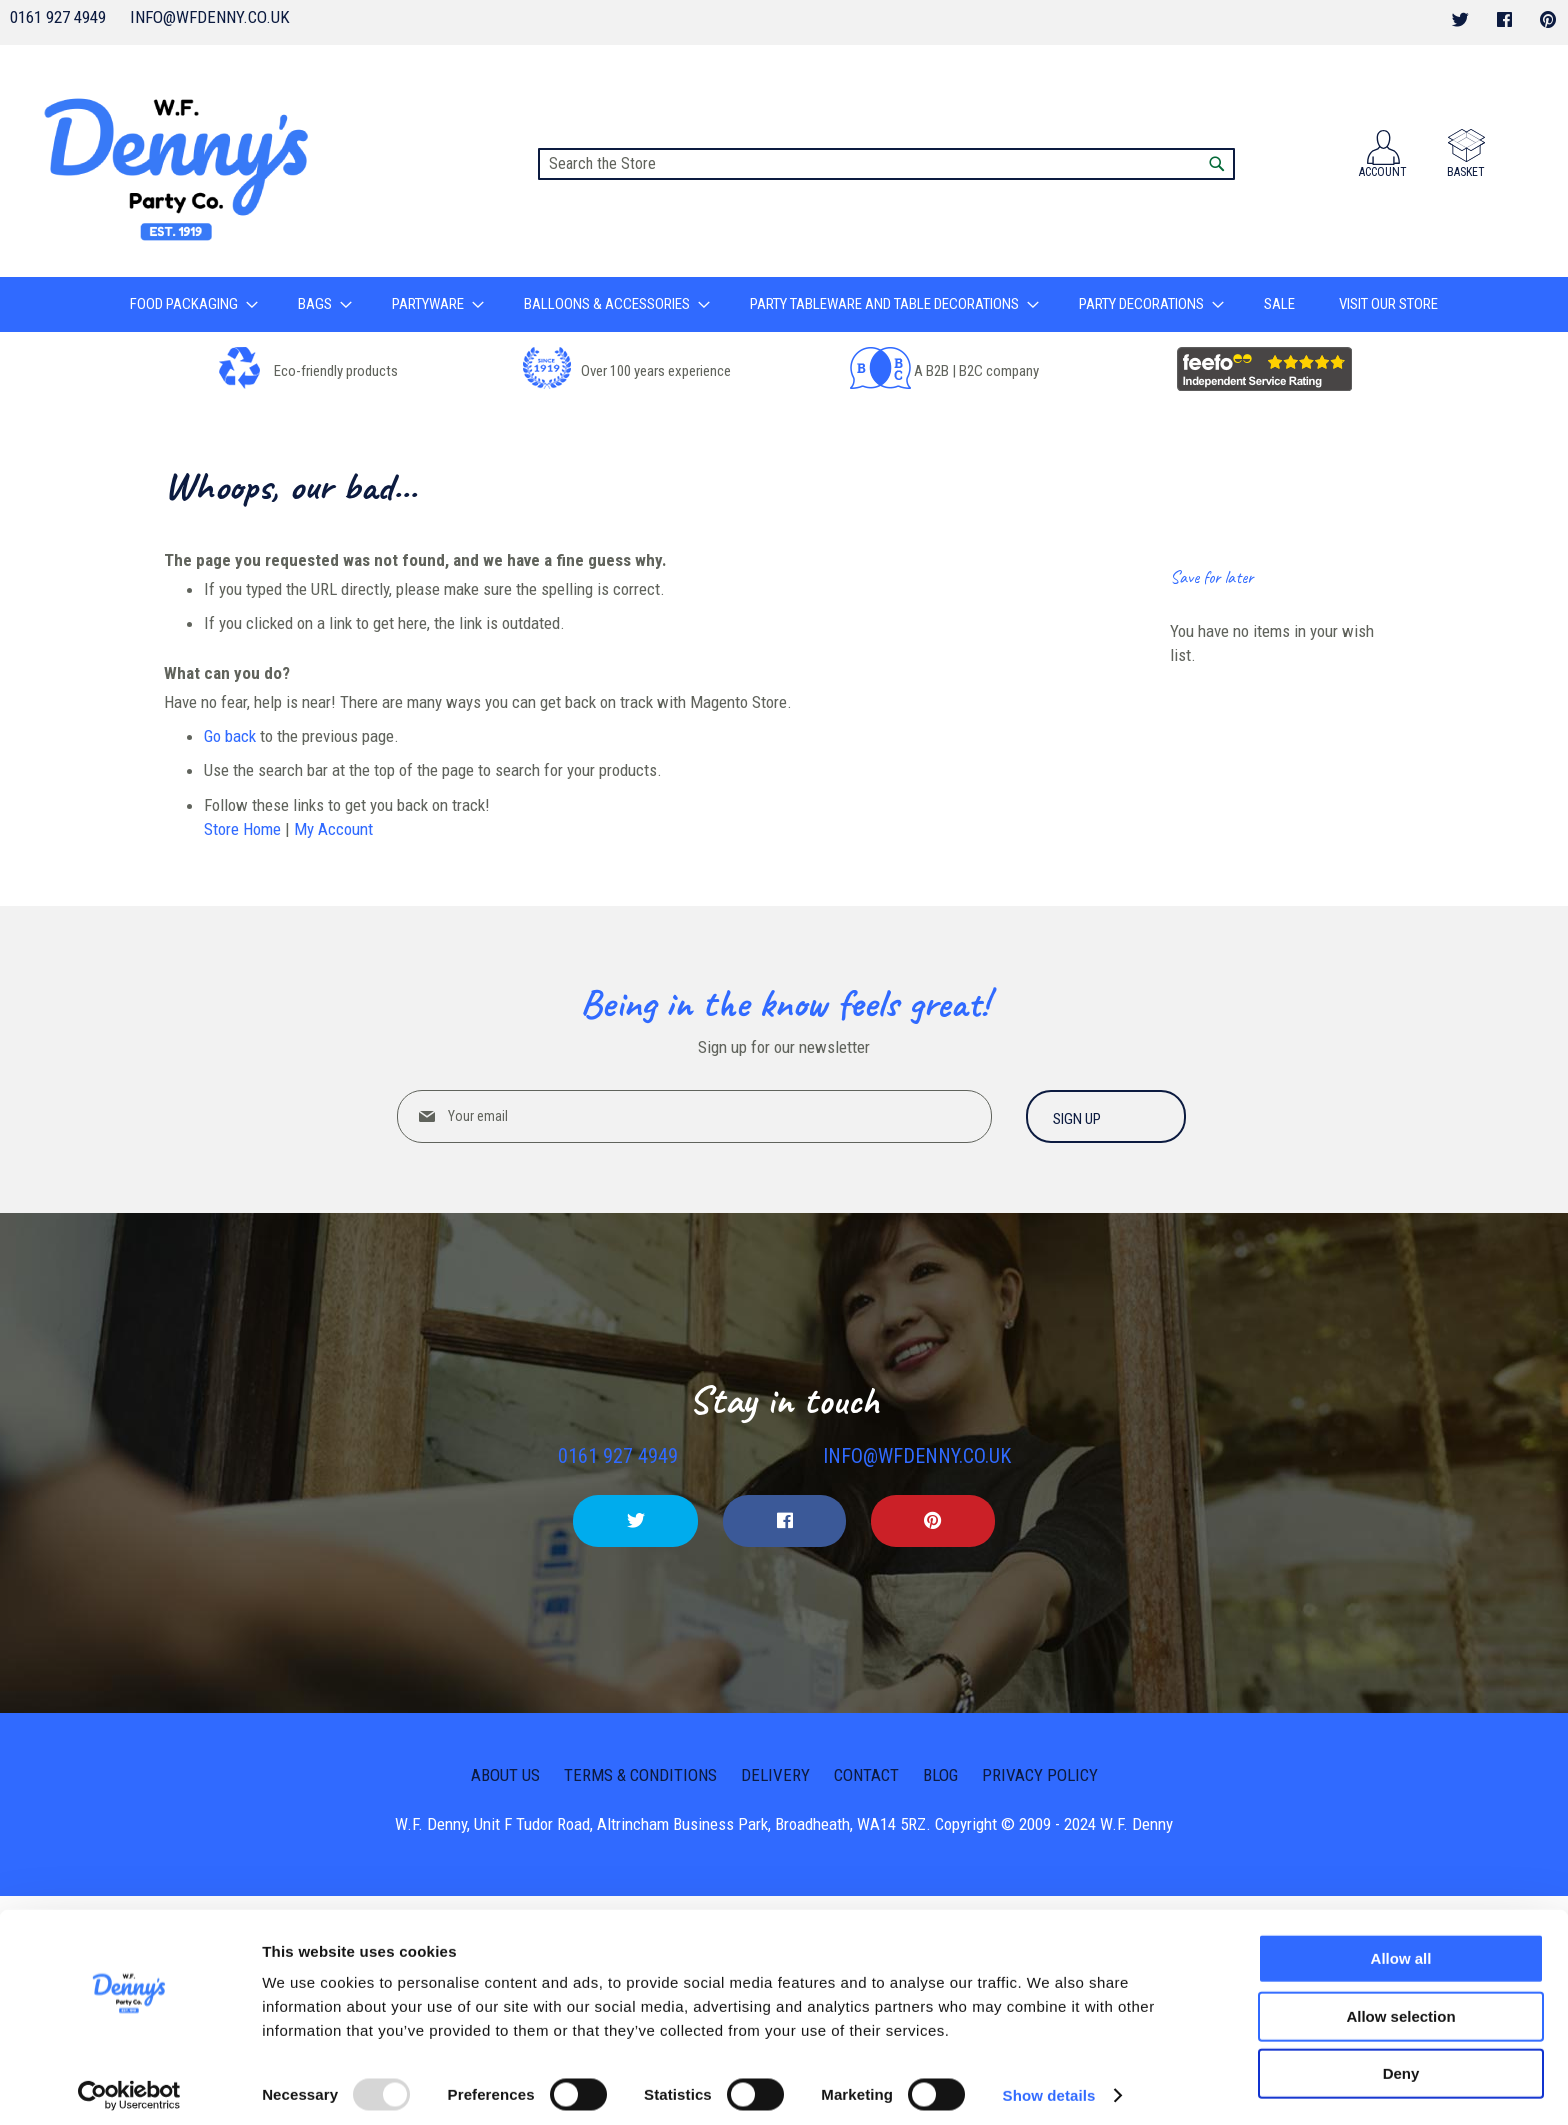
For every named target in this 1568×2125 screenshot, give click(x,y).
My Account (333, 829)
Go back (230, 736)
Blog (940, 1774)
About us (505, 1774)
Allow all (1401, 1948)
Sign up (1077, 1119)
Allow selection (1400, 2006)
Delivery (775, 1774)
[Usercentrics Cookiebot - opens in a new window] (129, 2086)
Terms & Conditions (640, 1774)
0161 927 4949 (58, 17)
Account (1383, 172)
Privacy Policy (1040, 1774)
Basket (1466, 172)
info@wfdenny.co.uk (210, 17)
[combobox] (886, 164)
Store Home (242, 829)
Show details (1049, 2085)
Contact (866, 1774)
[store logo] (181, 161)
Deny (1401, 2063)
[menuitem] (194, 304)
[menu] (784, 304)
